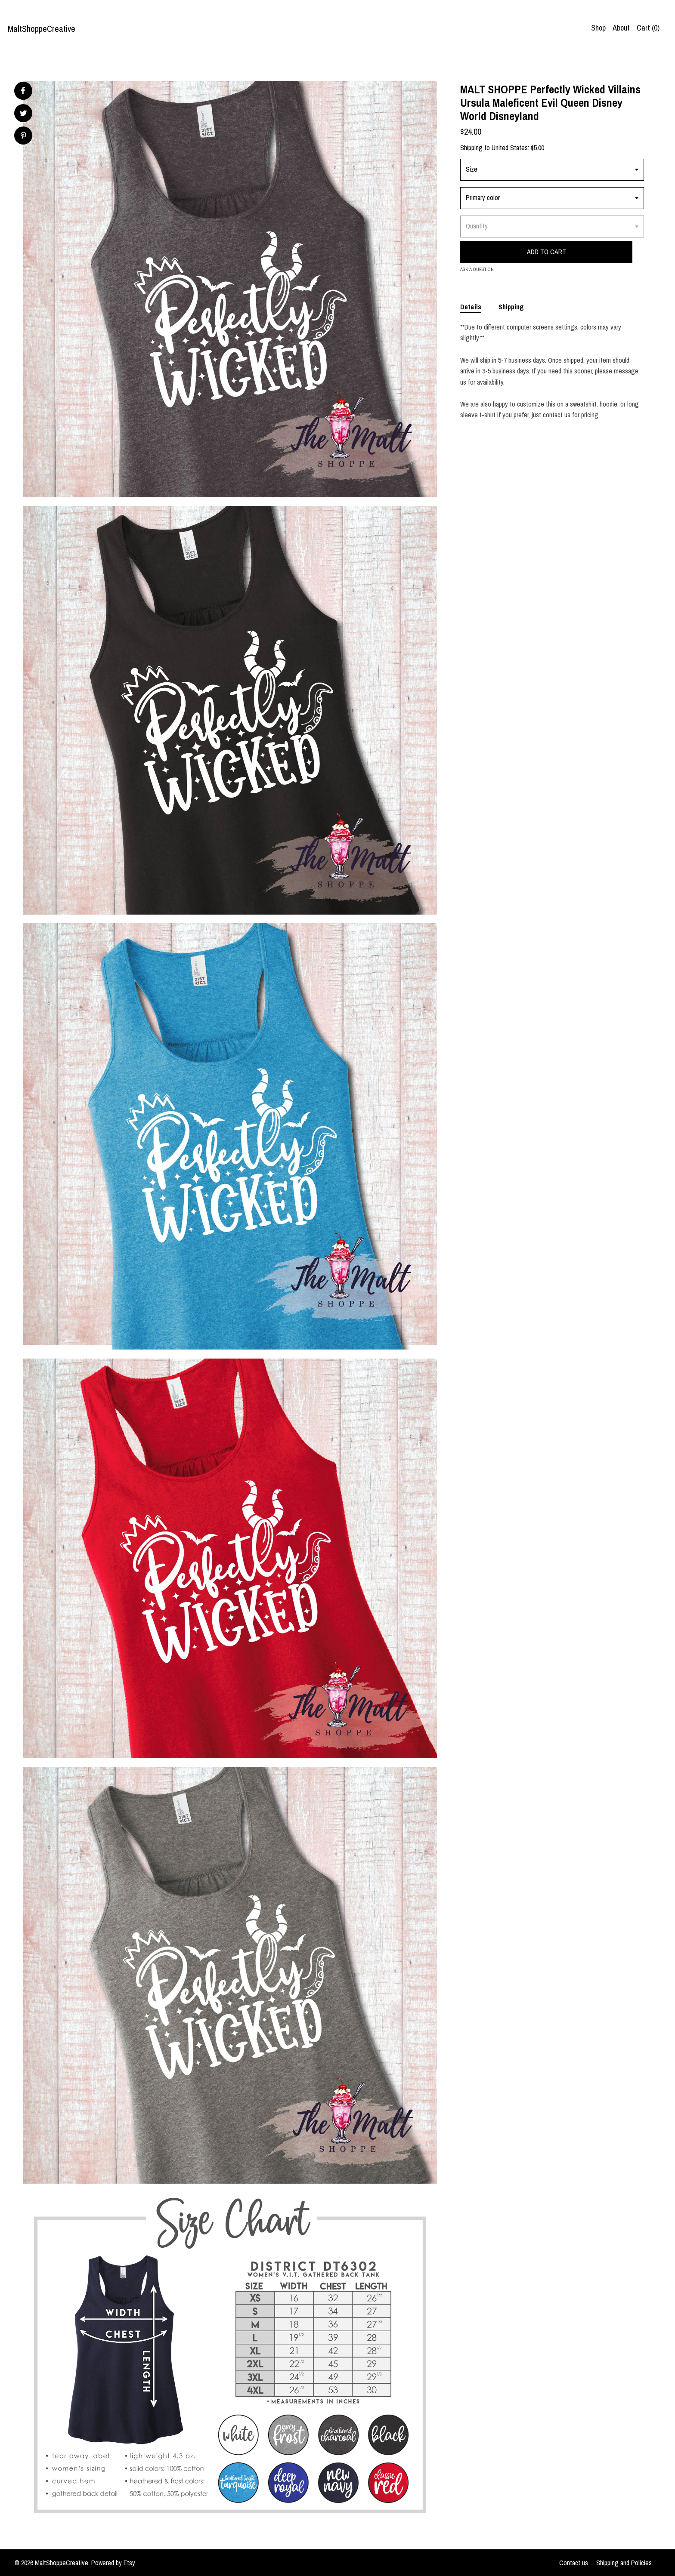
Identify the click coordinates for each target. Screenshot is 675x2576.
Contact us (573, 2562)
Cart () (648, 27)
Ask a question (477, 269)
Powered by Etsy (113, 2562)
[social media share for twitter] (23, 114)
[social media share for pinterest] (23, 136)
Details (470, 306)
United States (510, 147)
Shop (598, 27)
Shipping (511, 306)
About (621, 27)
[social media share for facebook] (22, 91)
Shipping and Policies (624, 2562)
